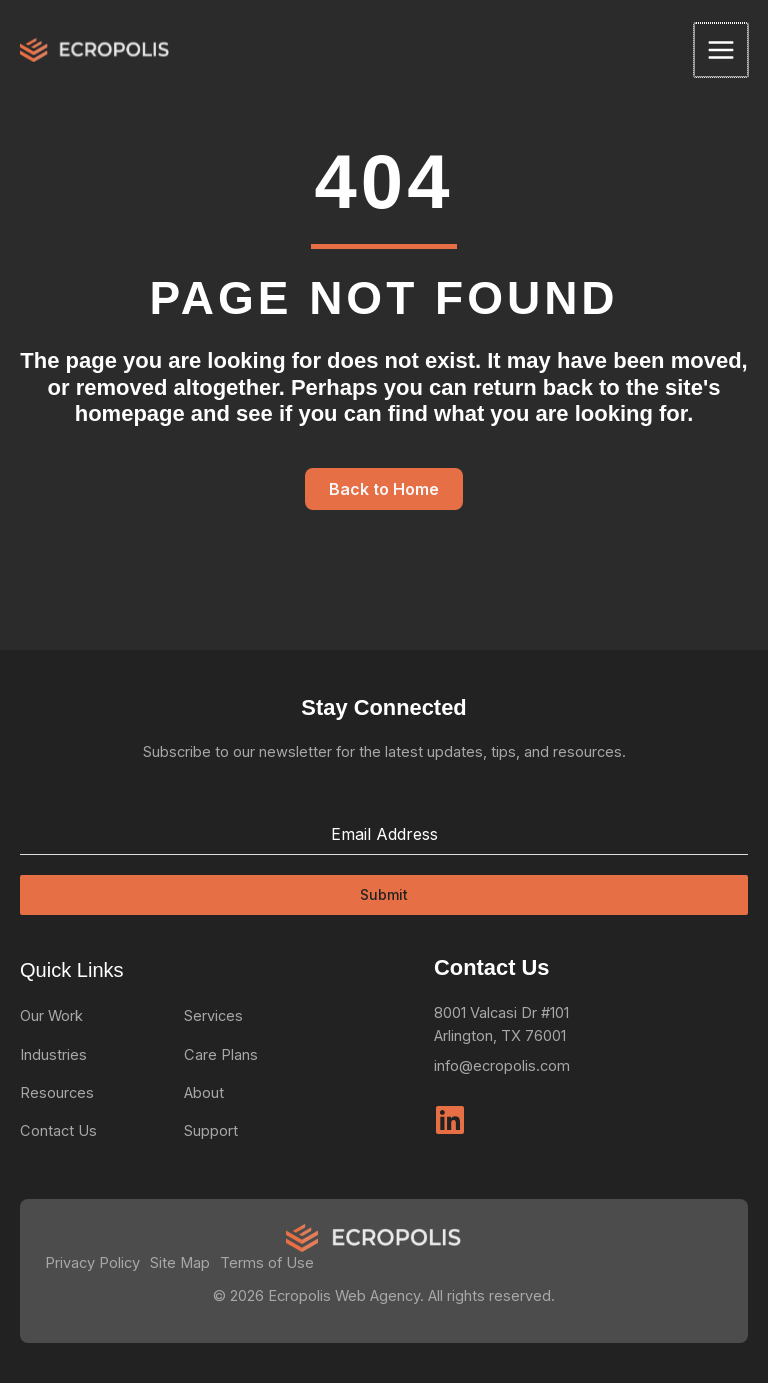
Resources (57, 1093)
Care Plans (221, 1055)
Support (211, 1131)
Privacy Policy (92, 1263)
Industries (53, 1055)
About (204, 1093)
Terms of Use (267, 1263)
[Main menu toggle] (722, 50)
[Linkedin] (450, 1120)
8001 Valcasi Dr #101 (501, 1013)
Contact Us (58, 1131)
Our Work (51, 1016)
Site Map (180, 1263)
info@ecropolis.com (502, 1066)
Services (213, 1016)
